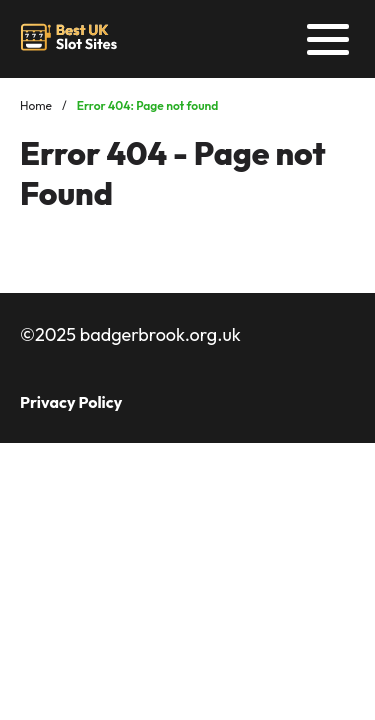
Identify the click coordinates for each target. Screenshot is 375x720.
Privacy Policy (71, 402)
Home (36, 105)
